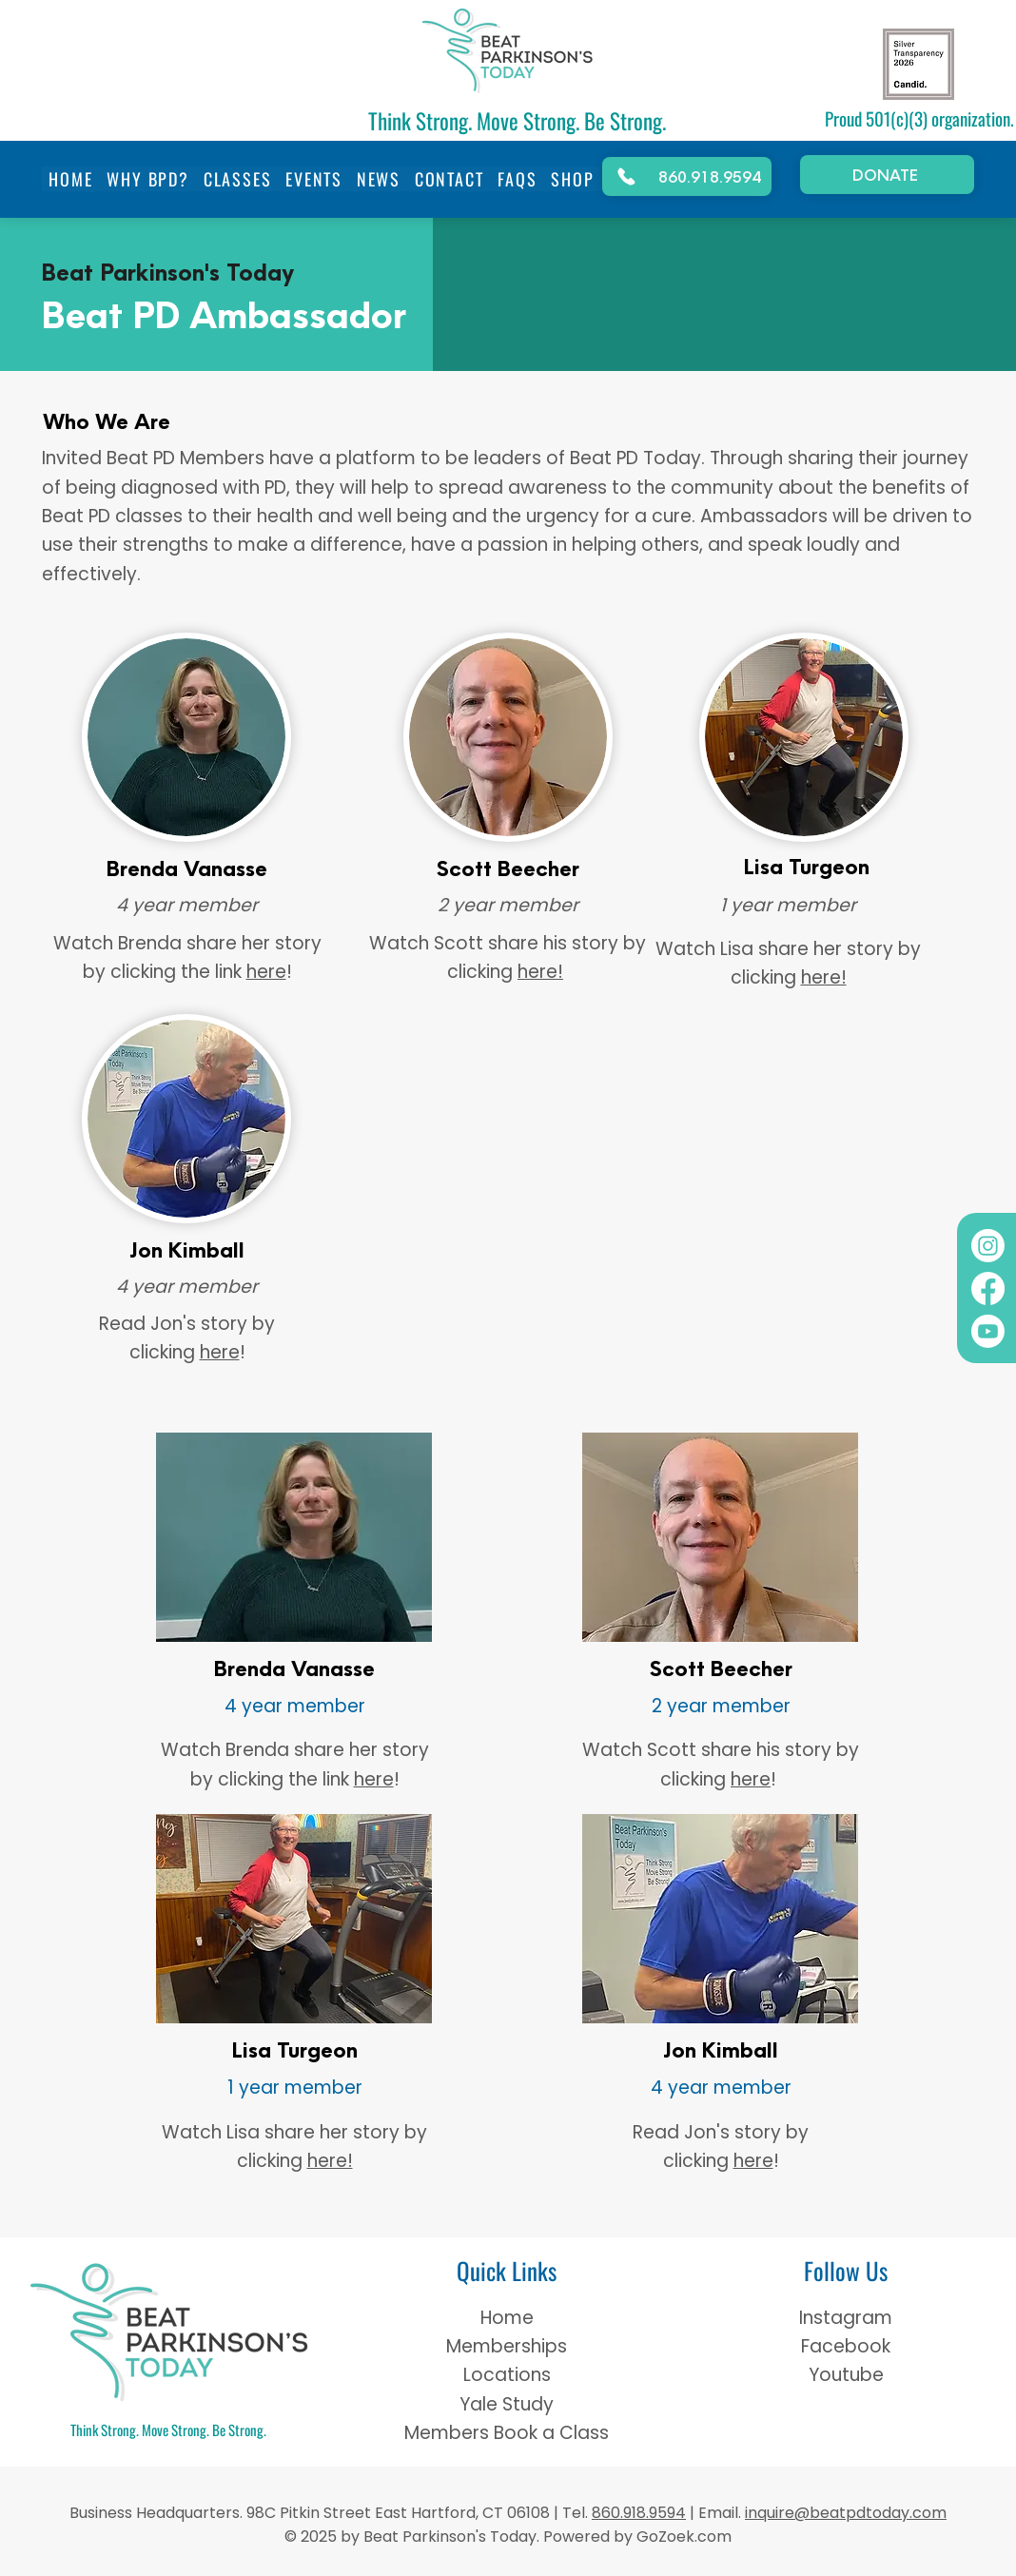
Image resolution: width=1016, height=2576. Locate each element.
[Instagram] (988, 1245)
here (266, 972)
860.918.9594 (639, 2513)
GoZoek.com (682, 2536)
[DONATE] (887, 174)
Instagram (845, 2318)
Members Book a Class (506, 2433)
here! (540, 972)
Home (507, 2318)
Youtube (846, 2375)
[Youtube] (988, 1331)
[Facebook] (988, 1288)
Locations (507, 2375)
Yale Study (506, 2404)
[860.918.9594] (687, 176)
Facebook (845, 2346)
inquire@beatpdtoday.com (846, 2513)
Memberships (506, 2346)
